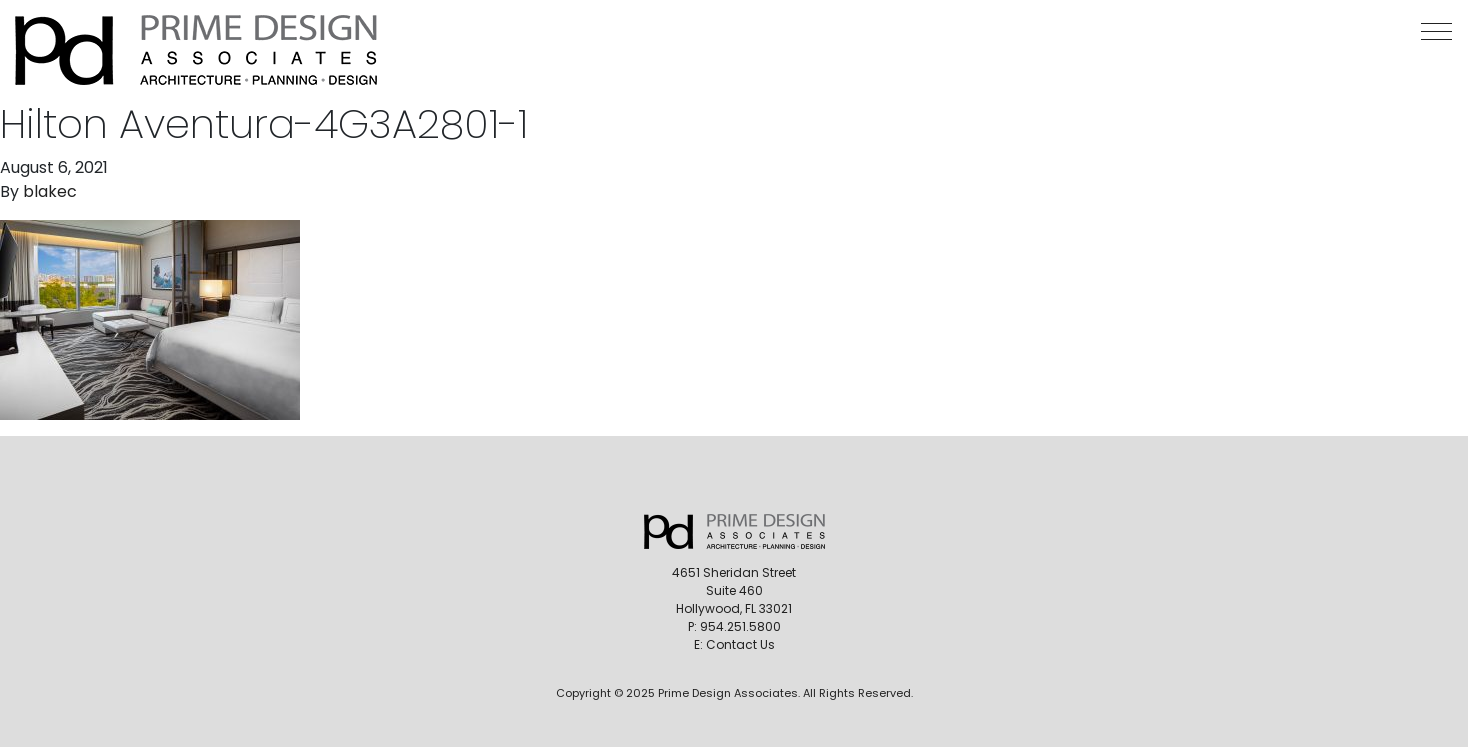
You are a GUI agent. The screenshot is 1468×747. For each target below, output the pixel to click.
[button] (1436, 31)
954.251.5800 (740, 626)
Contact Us (740, 644)
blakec (50, 191)
